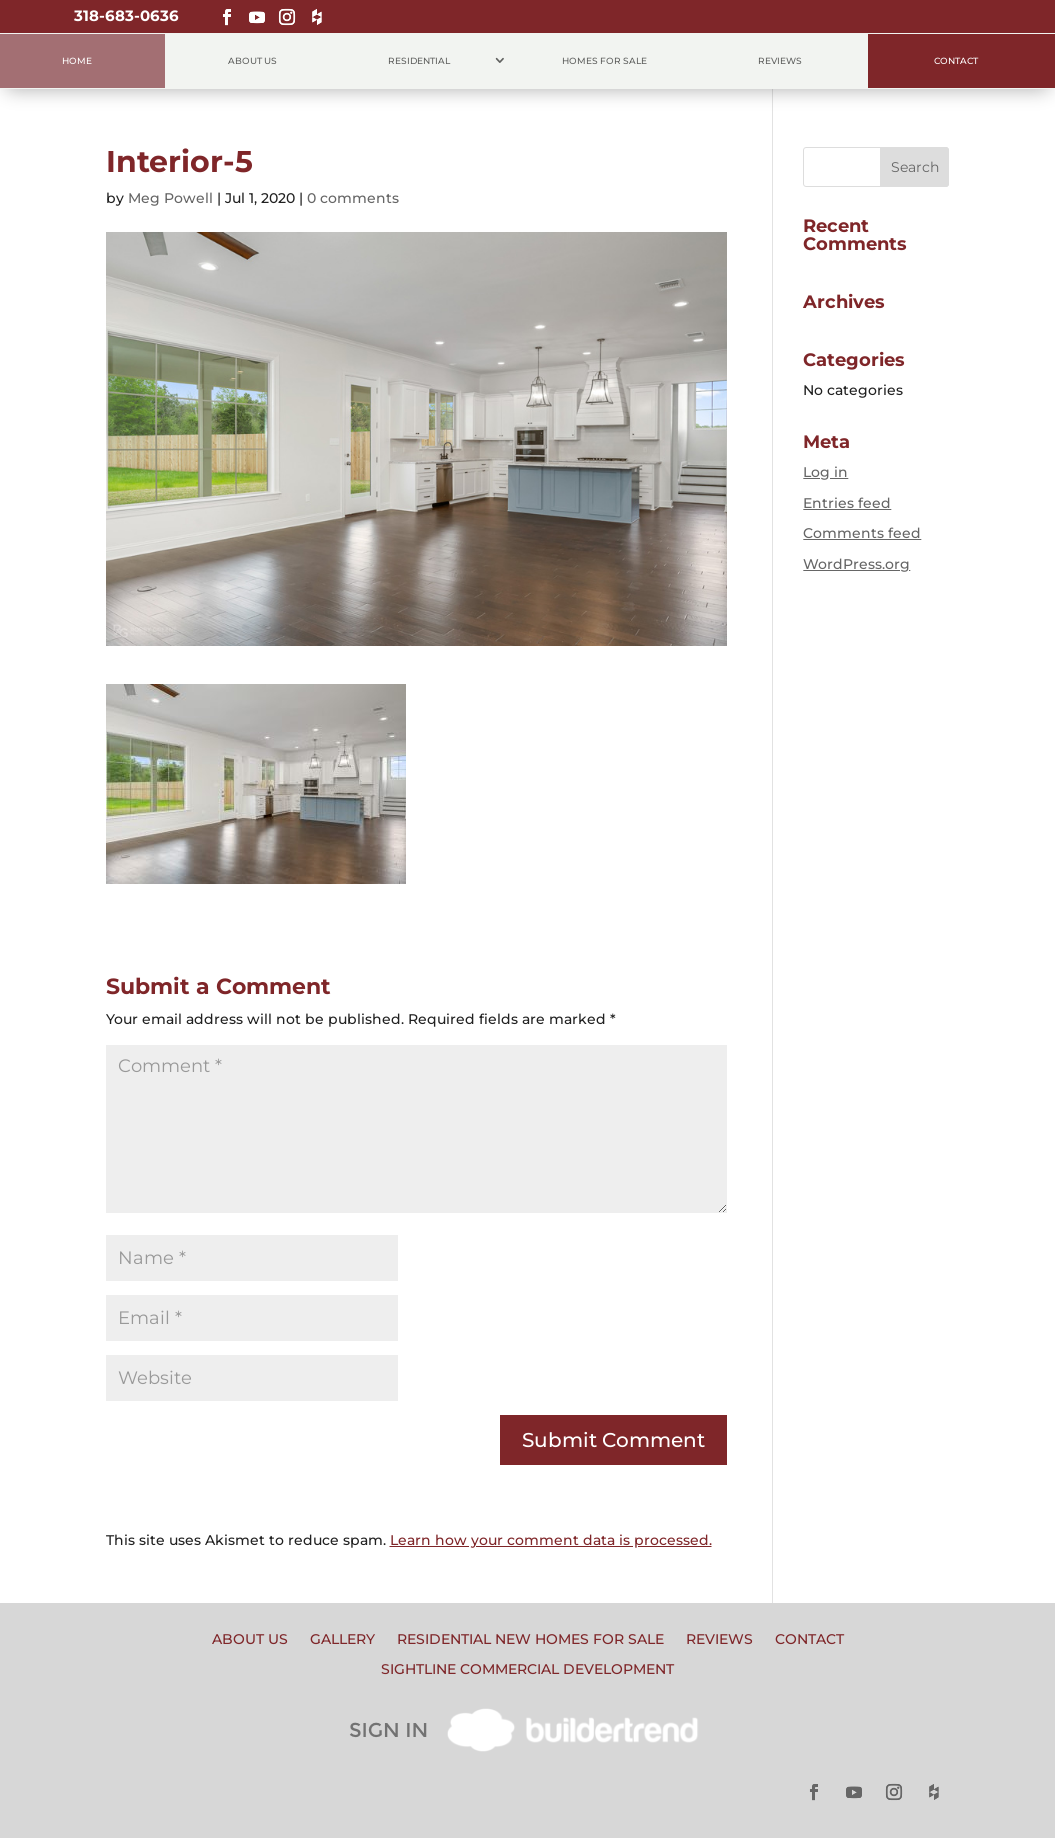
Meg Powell (170, 198)
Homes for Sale (604, 60)
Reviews (780, 60)
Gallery (342, 1640)
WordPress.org (856, 564)
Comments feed (862, 533)
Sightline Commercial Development (527, 1670)
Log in (825, 472)
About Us (252, 60)
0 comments (353, 198)
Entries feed (847, 503)
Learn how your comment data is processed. (551, 1540)
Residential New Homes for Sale (530, 1640)
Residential (419, 60)
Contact (956, 60)
